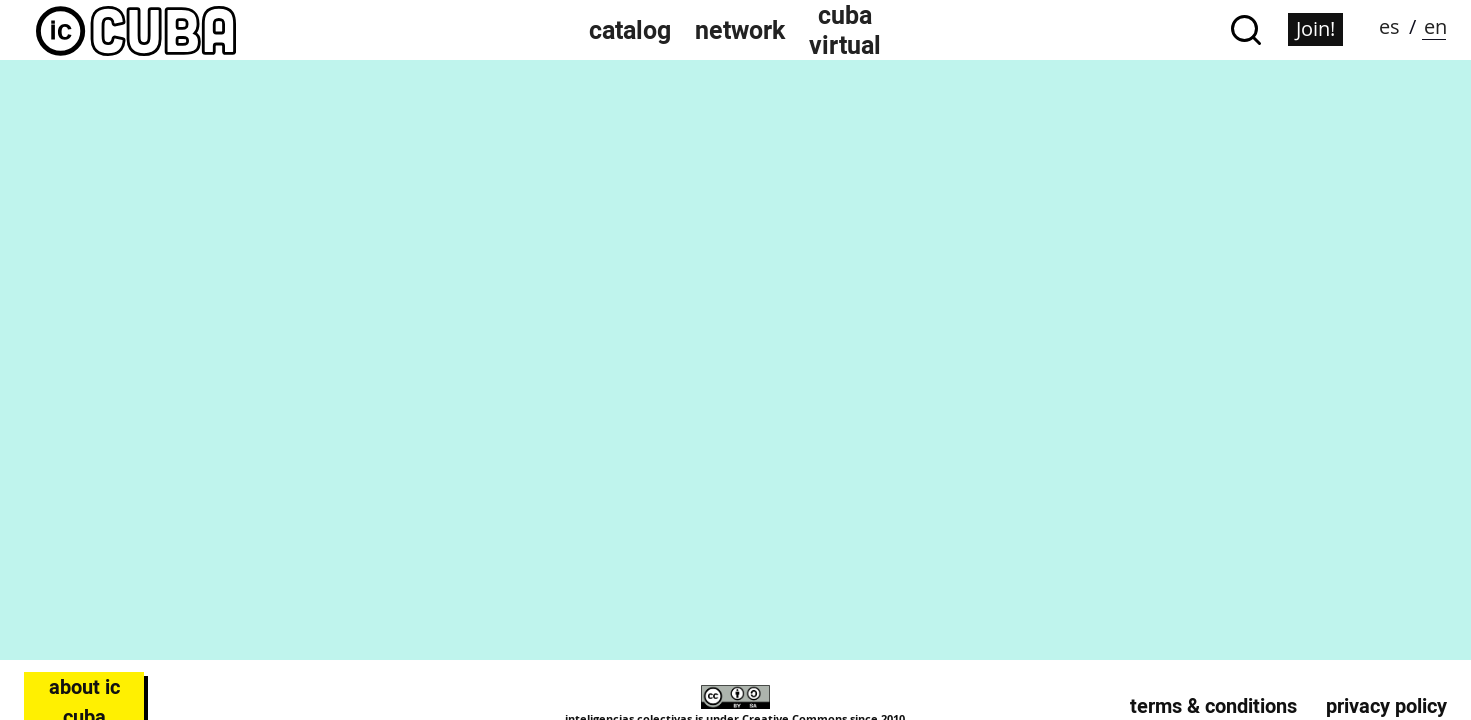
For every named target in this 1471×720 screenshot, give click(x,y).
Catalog (630, 30)
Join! (1315, 28)
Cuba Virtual (845, 30)
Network (740, 30)
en (1435, 26)
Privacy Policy (1386, 706)
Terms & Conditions (1213, 706)
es (1389, 26)
